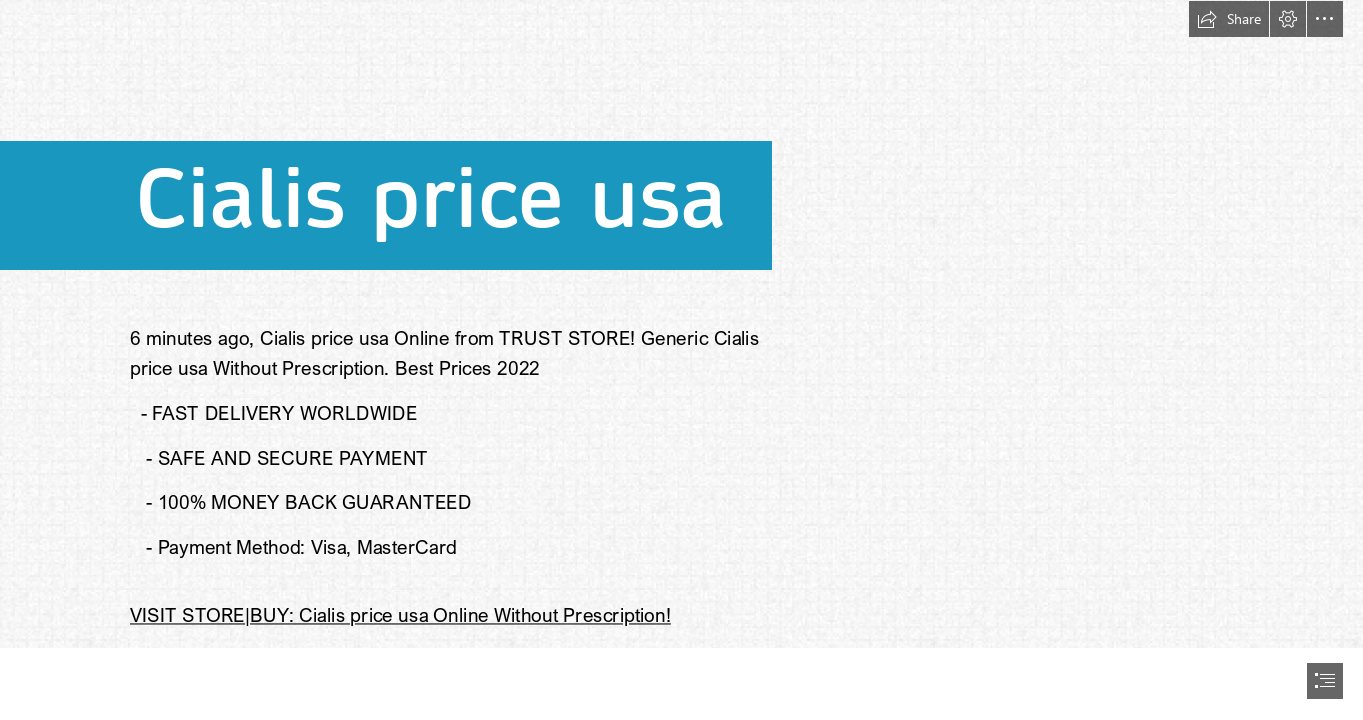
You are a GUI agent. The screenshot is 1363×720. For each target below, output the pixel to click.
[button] (1229, 19)
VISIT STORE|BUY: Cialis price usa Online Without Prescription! (400, 614)
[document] (681, 360)
